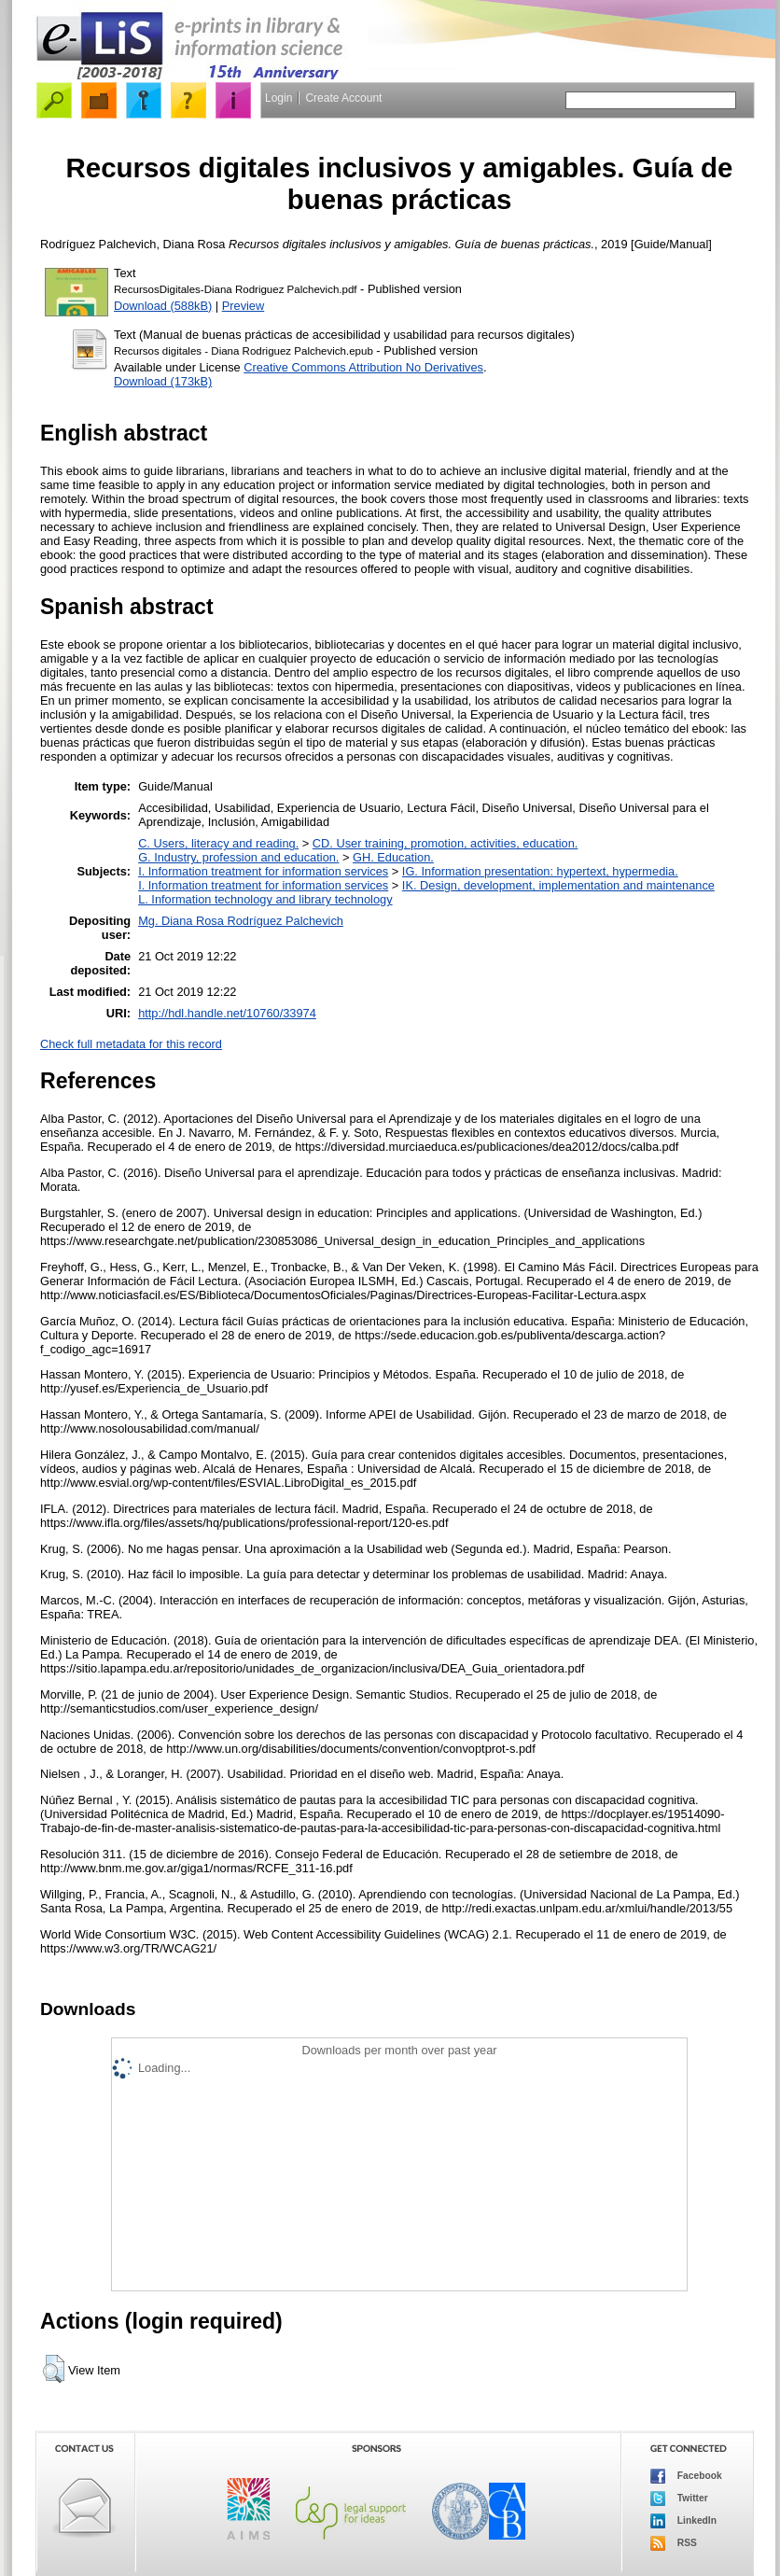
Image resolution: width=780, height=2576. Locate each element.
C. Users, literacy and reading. (218, 843)
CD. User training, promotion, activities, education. (445, 843)
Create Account (343, 98)
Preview (243, 306)
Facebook (686, 2476)
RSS (673, 2543)
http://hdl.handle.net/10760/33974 (227, 1013)
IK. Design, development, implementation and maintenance (558, 885)
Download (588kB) (163, 306)
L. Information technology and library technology (265, 899)
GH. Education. (393, 857)
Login (278, 98)
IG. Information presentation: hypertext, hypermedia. (540, 871)
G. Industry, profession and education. (238, 857)
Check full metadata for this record (131, 1044)
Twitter (679, 2498)
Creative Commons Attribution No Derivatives (363, 367)
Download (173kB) (163, 381)
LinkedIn (683, 2520)
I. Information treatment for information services (263, 871)
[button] (53, 2369)
